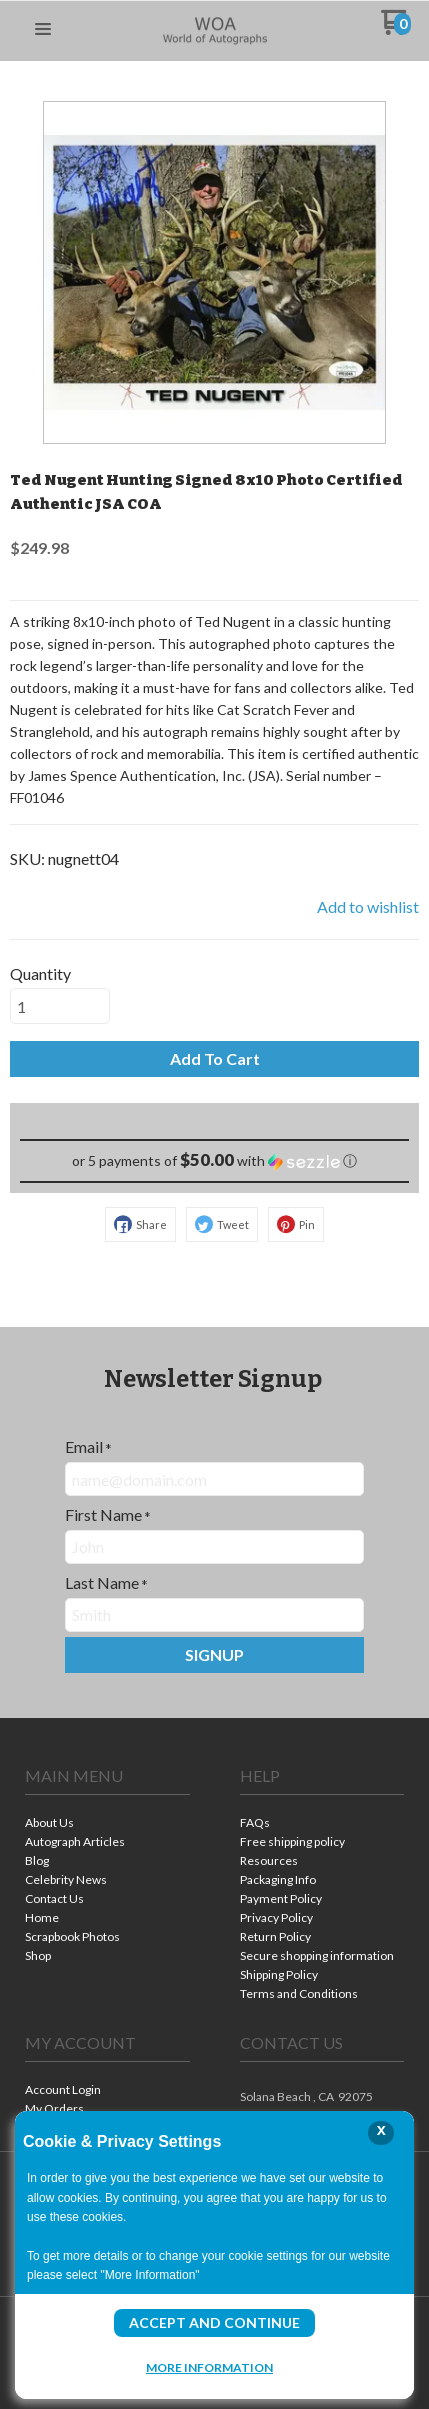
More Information (209, 2367)
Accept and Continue (214, 2322)
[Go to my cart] (396, 29)
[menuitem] (107, 1824)
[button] (43, 30)
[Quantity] (60, 1006)
